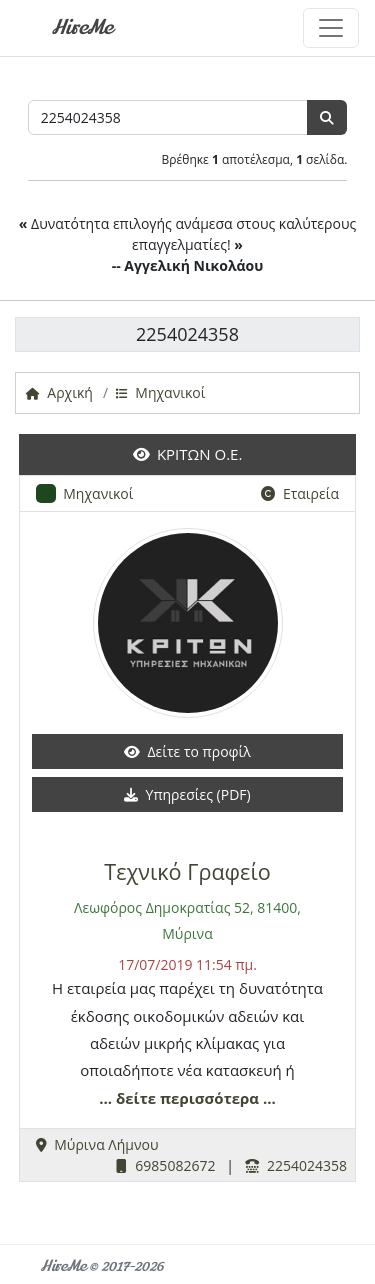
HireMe (81, 27)
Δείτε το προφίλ (187, 751)
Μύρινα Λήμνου (97, 1144)
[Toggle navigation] (331, 28)
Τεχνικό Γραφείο (187, 871)
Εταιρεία (300, 493)
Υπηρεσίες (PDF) (187, 794)
